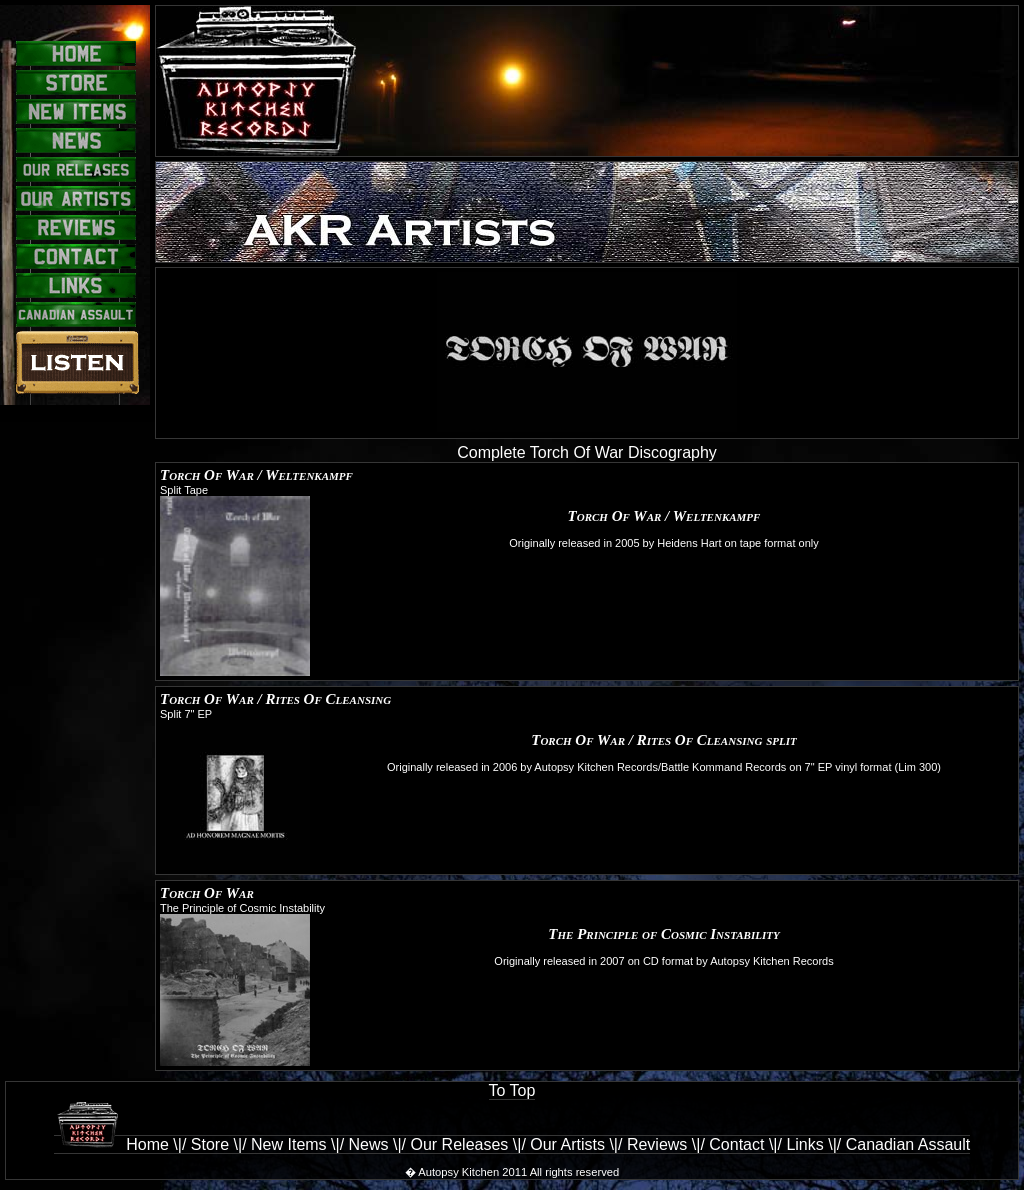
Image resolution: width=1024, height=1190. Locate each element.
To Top (512, 1090)
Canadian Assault (908, 1144)
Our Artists (567, 1144)
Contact (736, 1144)
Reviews (657, 1144)
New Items (289, 1144)
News (369, 1144)
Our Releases (460, 1144)
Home (111, 1144)
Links (804, 1144)
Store (210, 1144)
